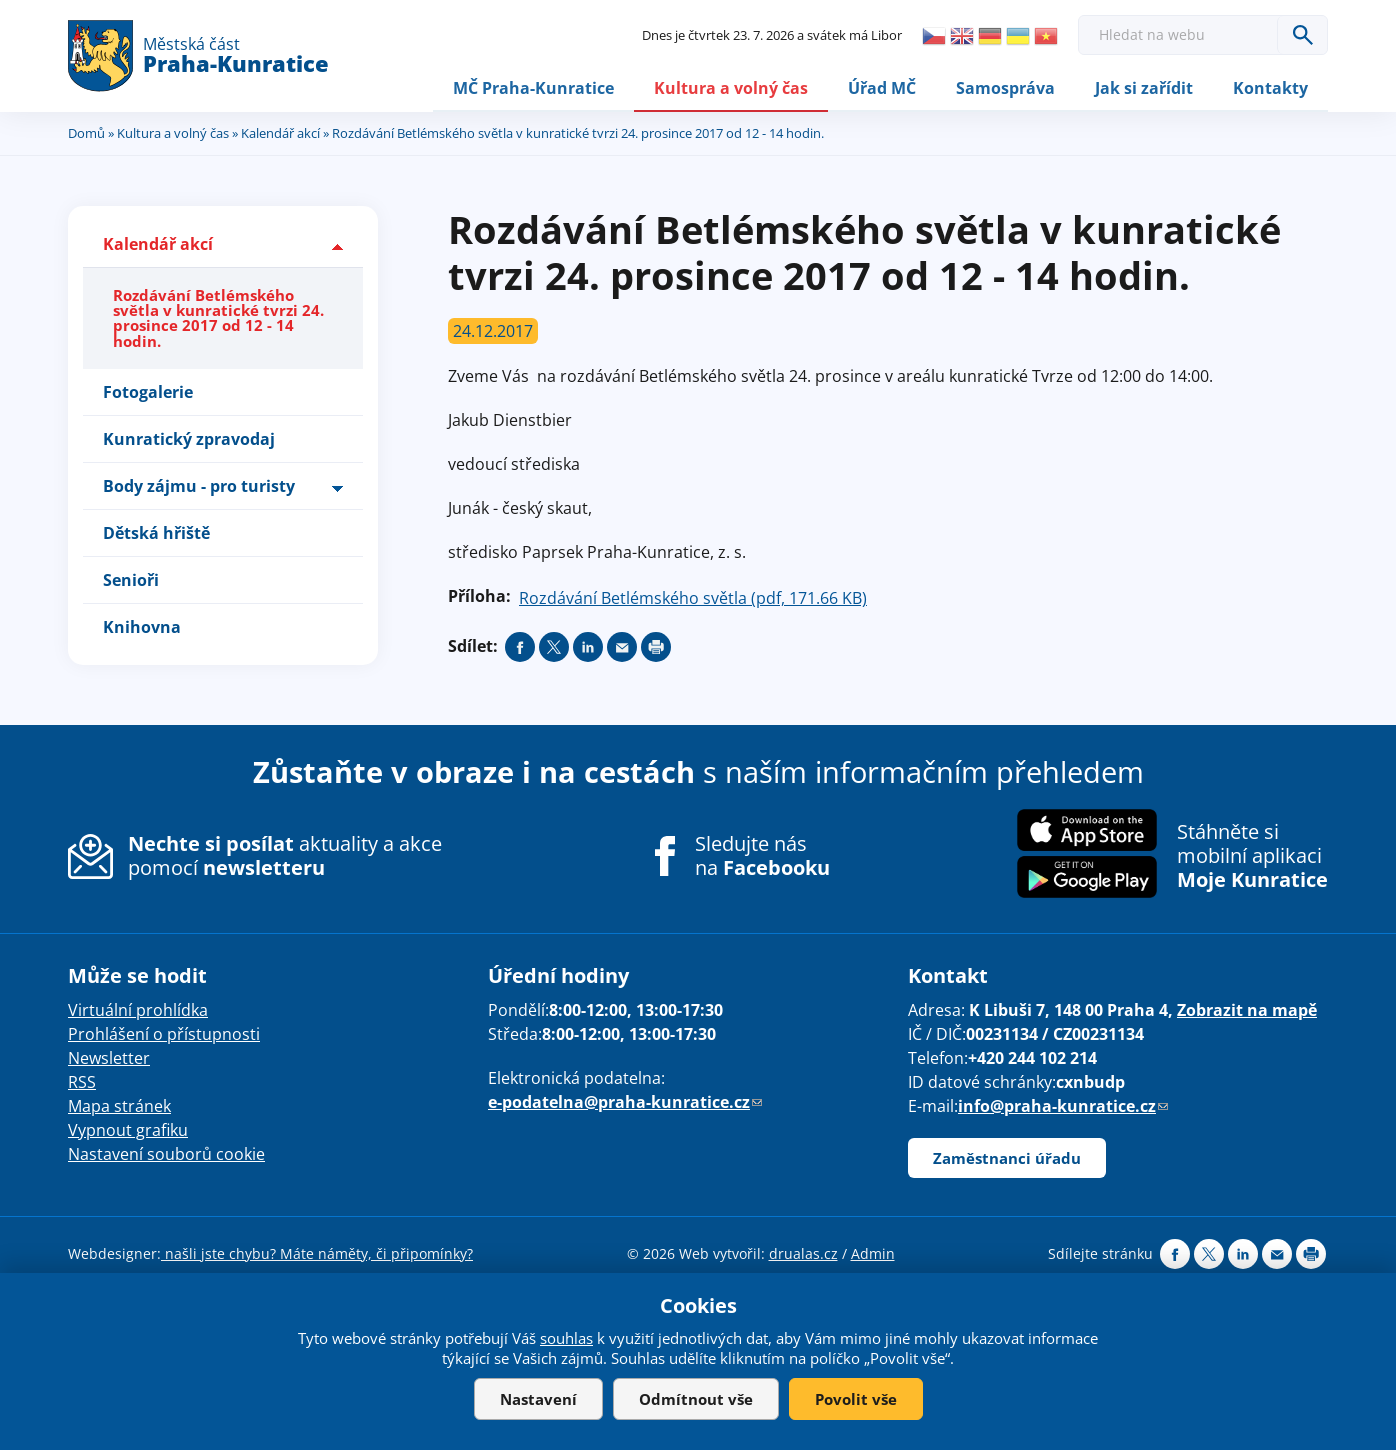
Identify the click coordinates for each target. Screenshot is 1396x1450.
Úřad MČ (882, 87)
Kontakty (1270, 87)
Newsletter (109, 1057)
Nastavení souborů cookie (166, 1153)
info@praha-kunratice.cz (1063, 1105)
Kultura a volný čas (731, 87)
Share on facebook (520, 647)
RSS (82, 1081)
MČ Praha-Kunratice (533, 87)
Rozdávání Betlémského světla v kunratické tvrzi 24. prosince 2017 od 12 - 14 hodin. (218, 318)
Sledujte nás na (762, 856)
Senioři (131, 580)
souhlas (566, 1338)
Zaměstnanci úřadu (1007, 1157)
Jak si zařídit (1144, 87)
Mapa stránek (119, 1105)
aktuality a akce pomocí (285, 855)
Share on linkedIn (588, 647)
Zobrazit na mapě (1247, 1009)
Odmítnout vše (696, 1399)
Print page (656, 647)
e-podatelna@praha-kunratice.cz (625, 1101)
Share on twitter (554, 647)
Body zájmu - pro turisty (199, 486)
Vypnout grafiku (128, 1129)
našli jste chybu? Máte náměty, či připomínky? (317, 1252)
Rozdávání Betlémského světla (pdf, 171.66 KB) (693, 598)
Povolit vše (856, 1399)
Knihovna (142, 627)
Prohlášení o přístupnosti (164, 1033)
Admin (873, 1252)
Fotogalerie (148, 392)
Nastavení (538, 1399)
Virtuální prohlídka (138, 1009)
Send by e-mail (622, 647)
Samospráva (1005, 87)
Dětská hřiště (156, 533)
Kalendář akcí (280, 133)
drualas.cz (803, 1252)
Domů (86, 133)
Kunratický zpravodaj (189, 439)
